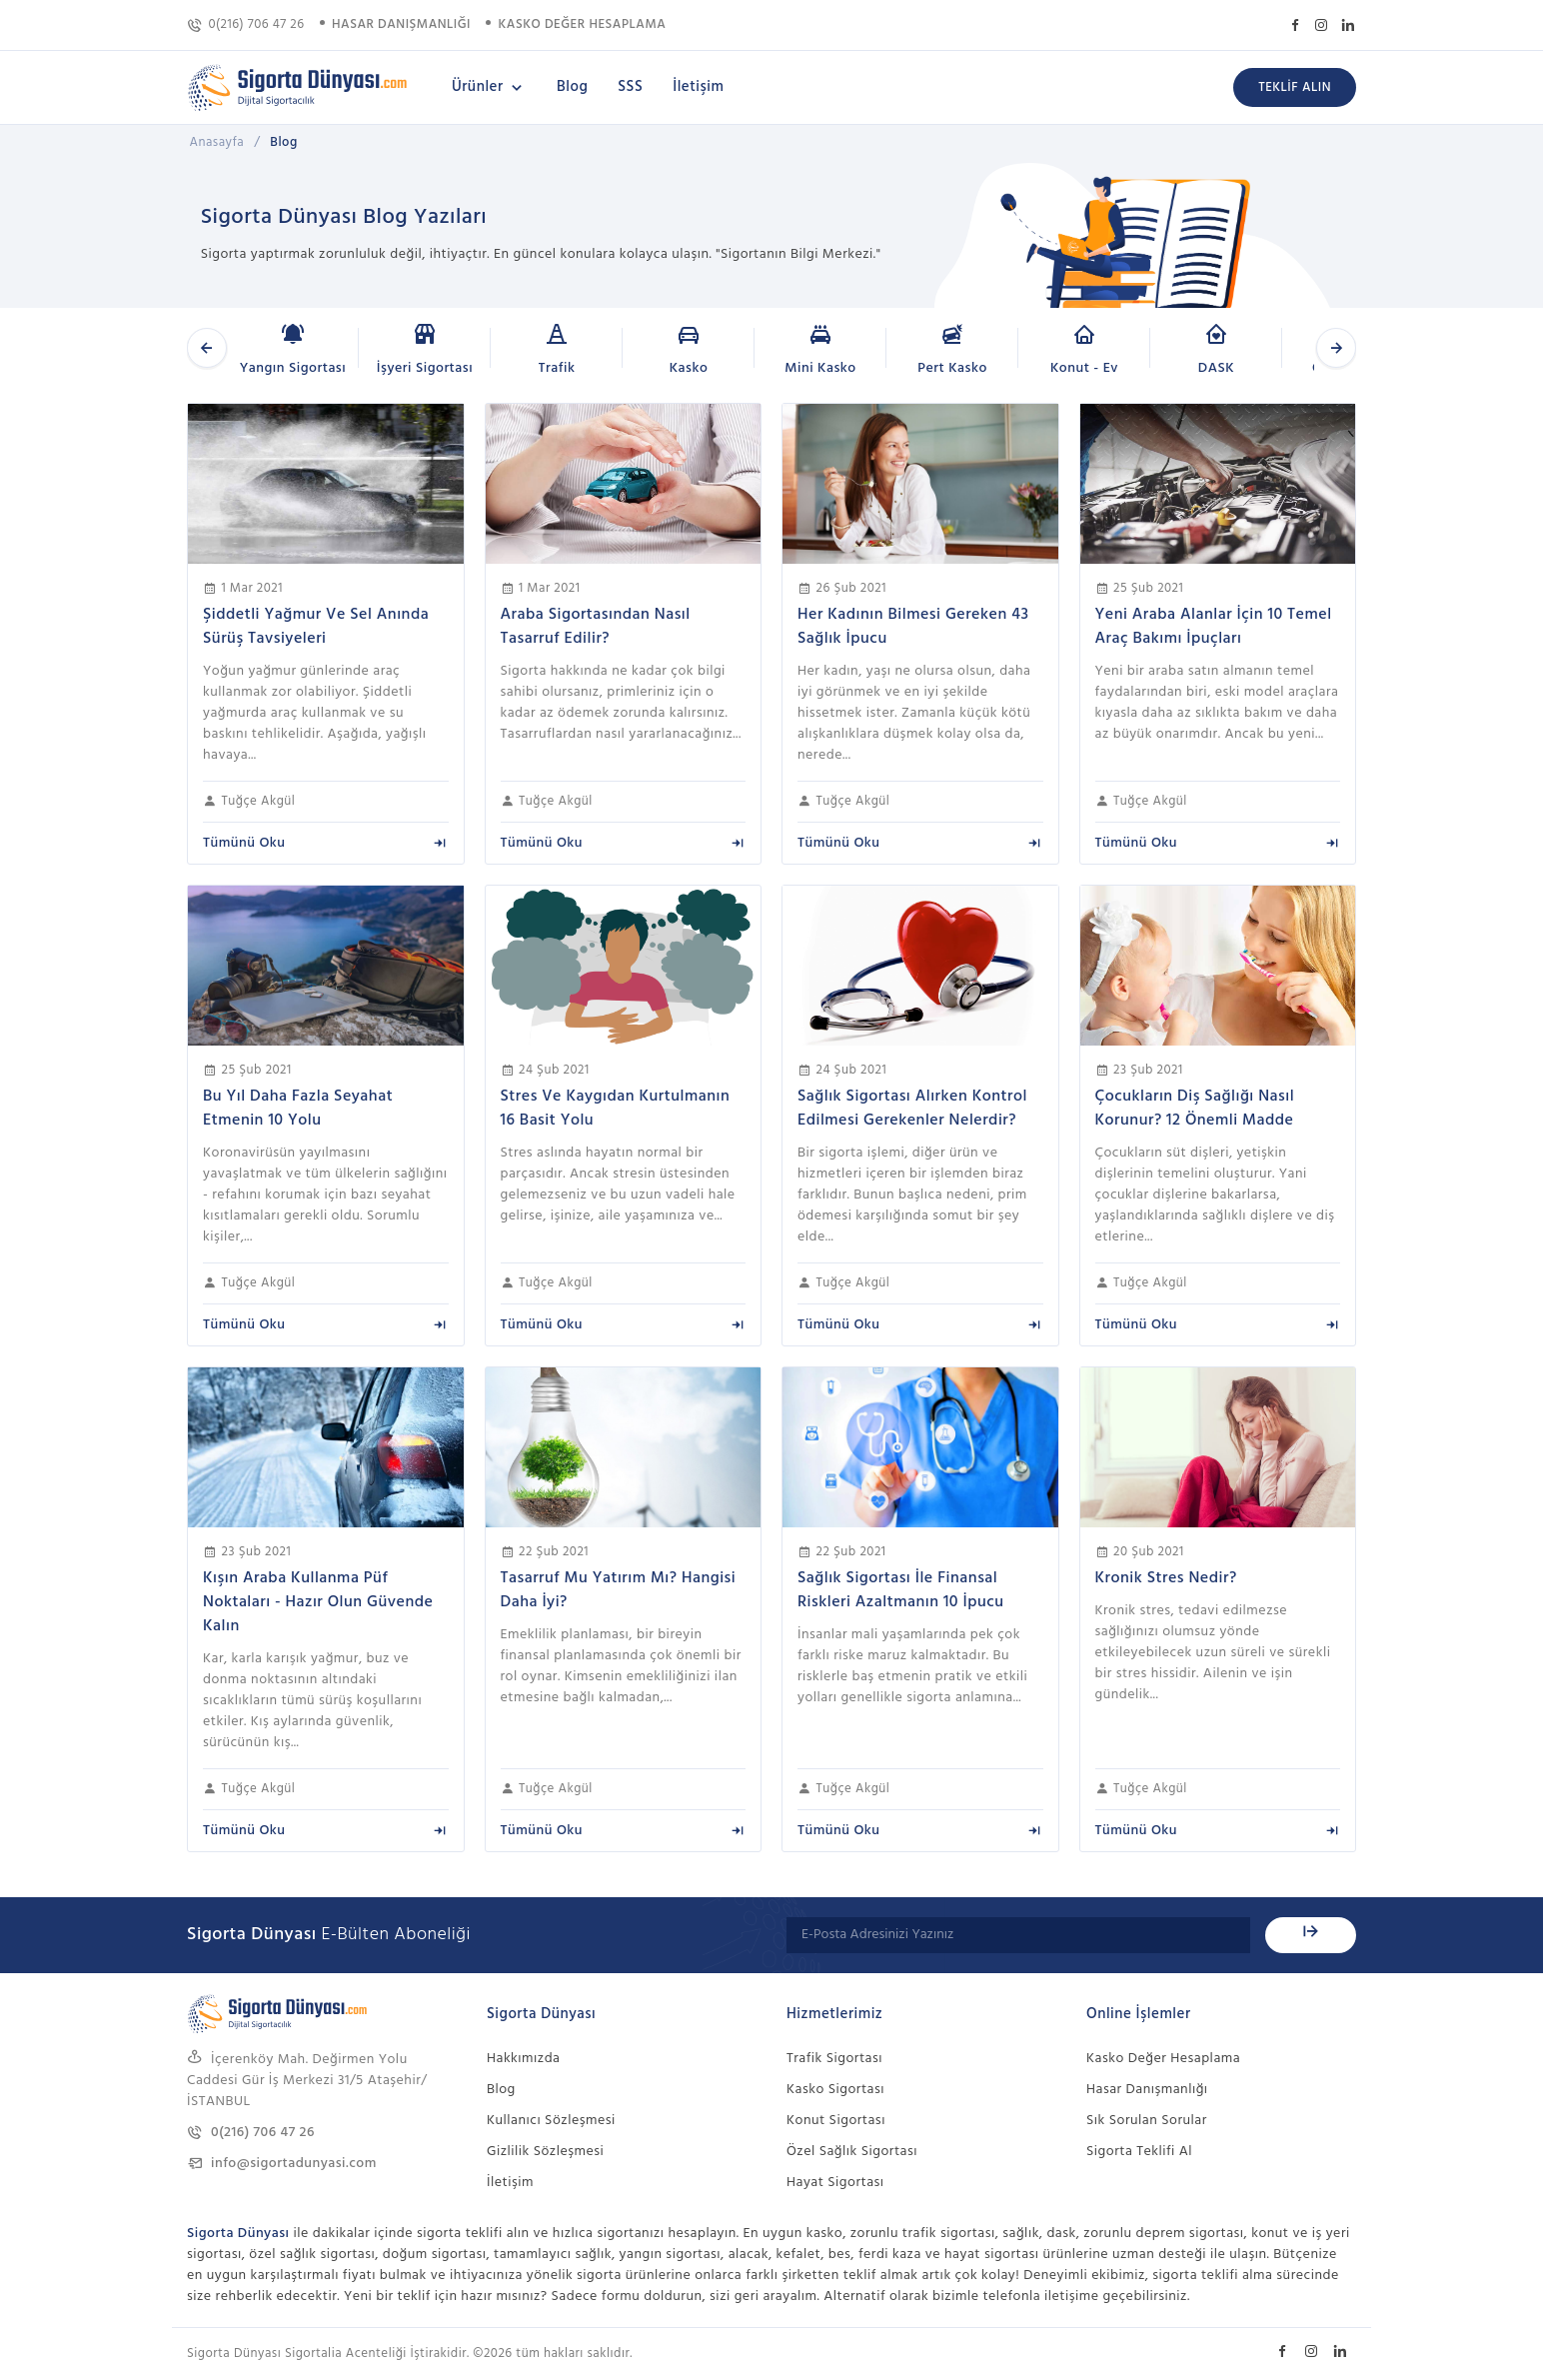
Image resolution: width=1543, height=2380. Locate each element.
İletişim (698, 87)
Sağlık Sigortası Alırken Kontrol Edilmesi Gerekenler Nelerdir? (912, 1109)
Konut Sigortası (835, 2120)
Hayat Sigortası (835, 2182)
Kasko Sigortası (835, 2089)
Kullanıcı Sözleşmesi (551, 2120)
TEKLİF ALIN (1294, 87)
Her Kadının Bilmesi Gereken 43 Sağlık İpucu (912, 627)
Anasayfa (217, 142)
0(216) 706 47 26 (246, 24)
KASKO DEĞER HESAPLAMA (583, 24)
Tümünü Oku (326, 843)
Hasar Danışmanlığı (1147, 2089)
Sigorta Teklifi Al (1139, 2151)
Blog (572, 87)
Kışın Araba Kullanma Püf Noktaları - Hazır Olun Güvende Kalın (318, 1602)
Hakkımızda (523, 2058)
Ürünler (489, 87)
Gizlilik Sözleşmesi (545, 2151)
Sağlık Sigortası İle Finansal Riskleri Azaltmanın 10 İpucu (900, 1590)
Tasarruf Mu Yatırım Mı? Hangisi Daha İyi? (619, 1590)
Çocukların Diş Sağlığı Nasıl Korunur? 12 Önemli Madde (1195, 1109)
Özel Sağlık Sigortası (851, 2151)
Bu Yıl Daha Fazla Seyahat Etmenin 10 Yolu (298, 1109)
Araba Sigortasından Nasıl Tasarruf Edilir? (596, 627)
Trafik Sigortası (834, 2058)
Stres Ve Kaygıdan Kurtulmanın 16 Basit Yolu (616, 1109)
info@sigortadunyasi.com (282, 2163)
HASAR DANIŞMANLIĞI (401, 24)
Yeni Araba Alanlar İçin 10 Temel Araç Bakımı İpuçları (1213, 627)
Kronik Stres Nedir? (1166, 1578)
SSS (630, 87)
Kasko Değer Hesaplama (1163, 2058)
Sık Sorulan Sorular (1146, 2120)
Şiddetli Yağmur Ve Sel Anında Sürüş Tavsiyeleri (316, 627)
